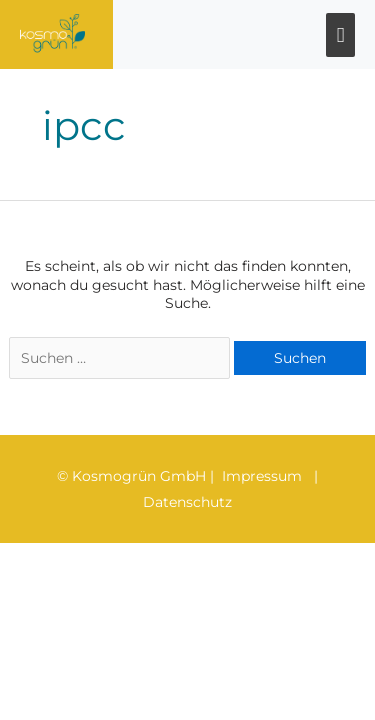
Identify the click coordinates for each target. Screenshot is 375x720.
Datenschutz (187, 502)
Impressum (262, 476)
